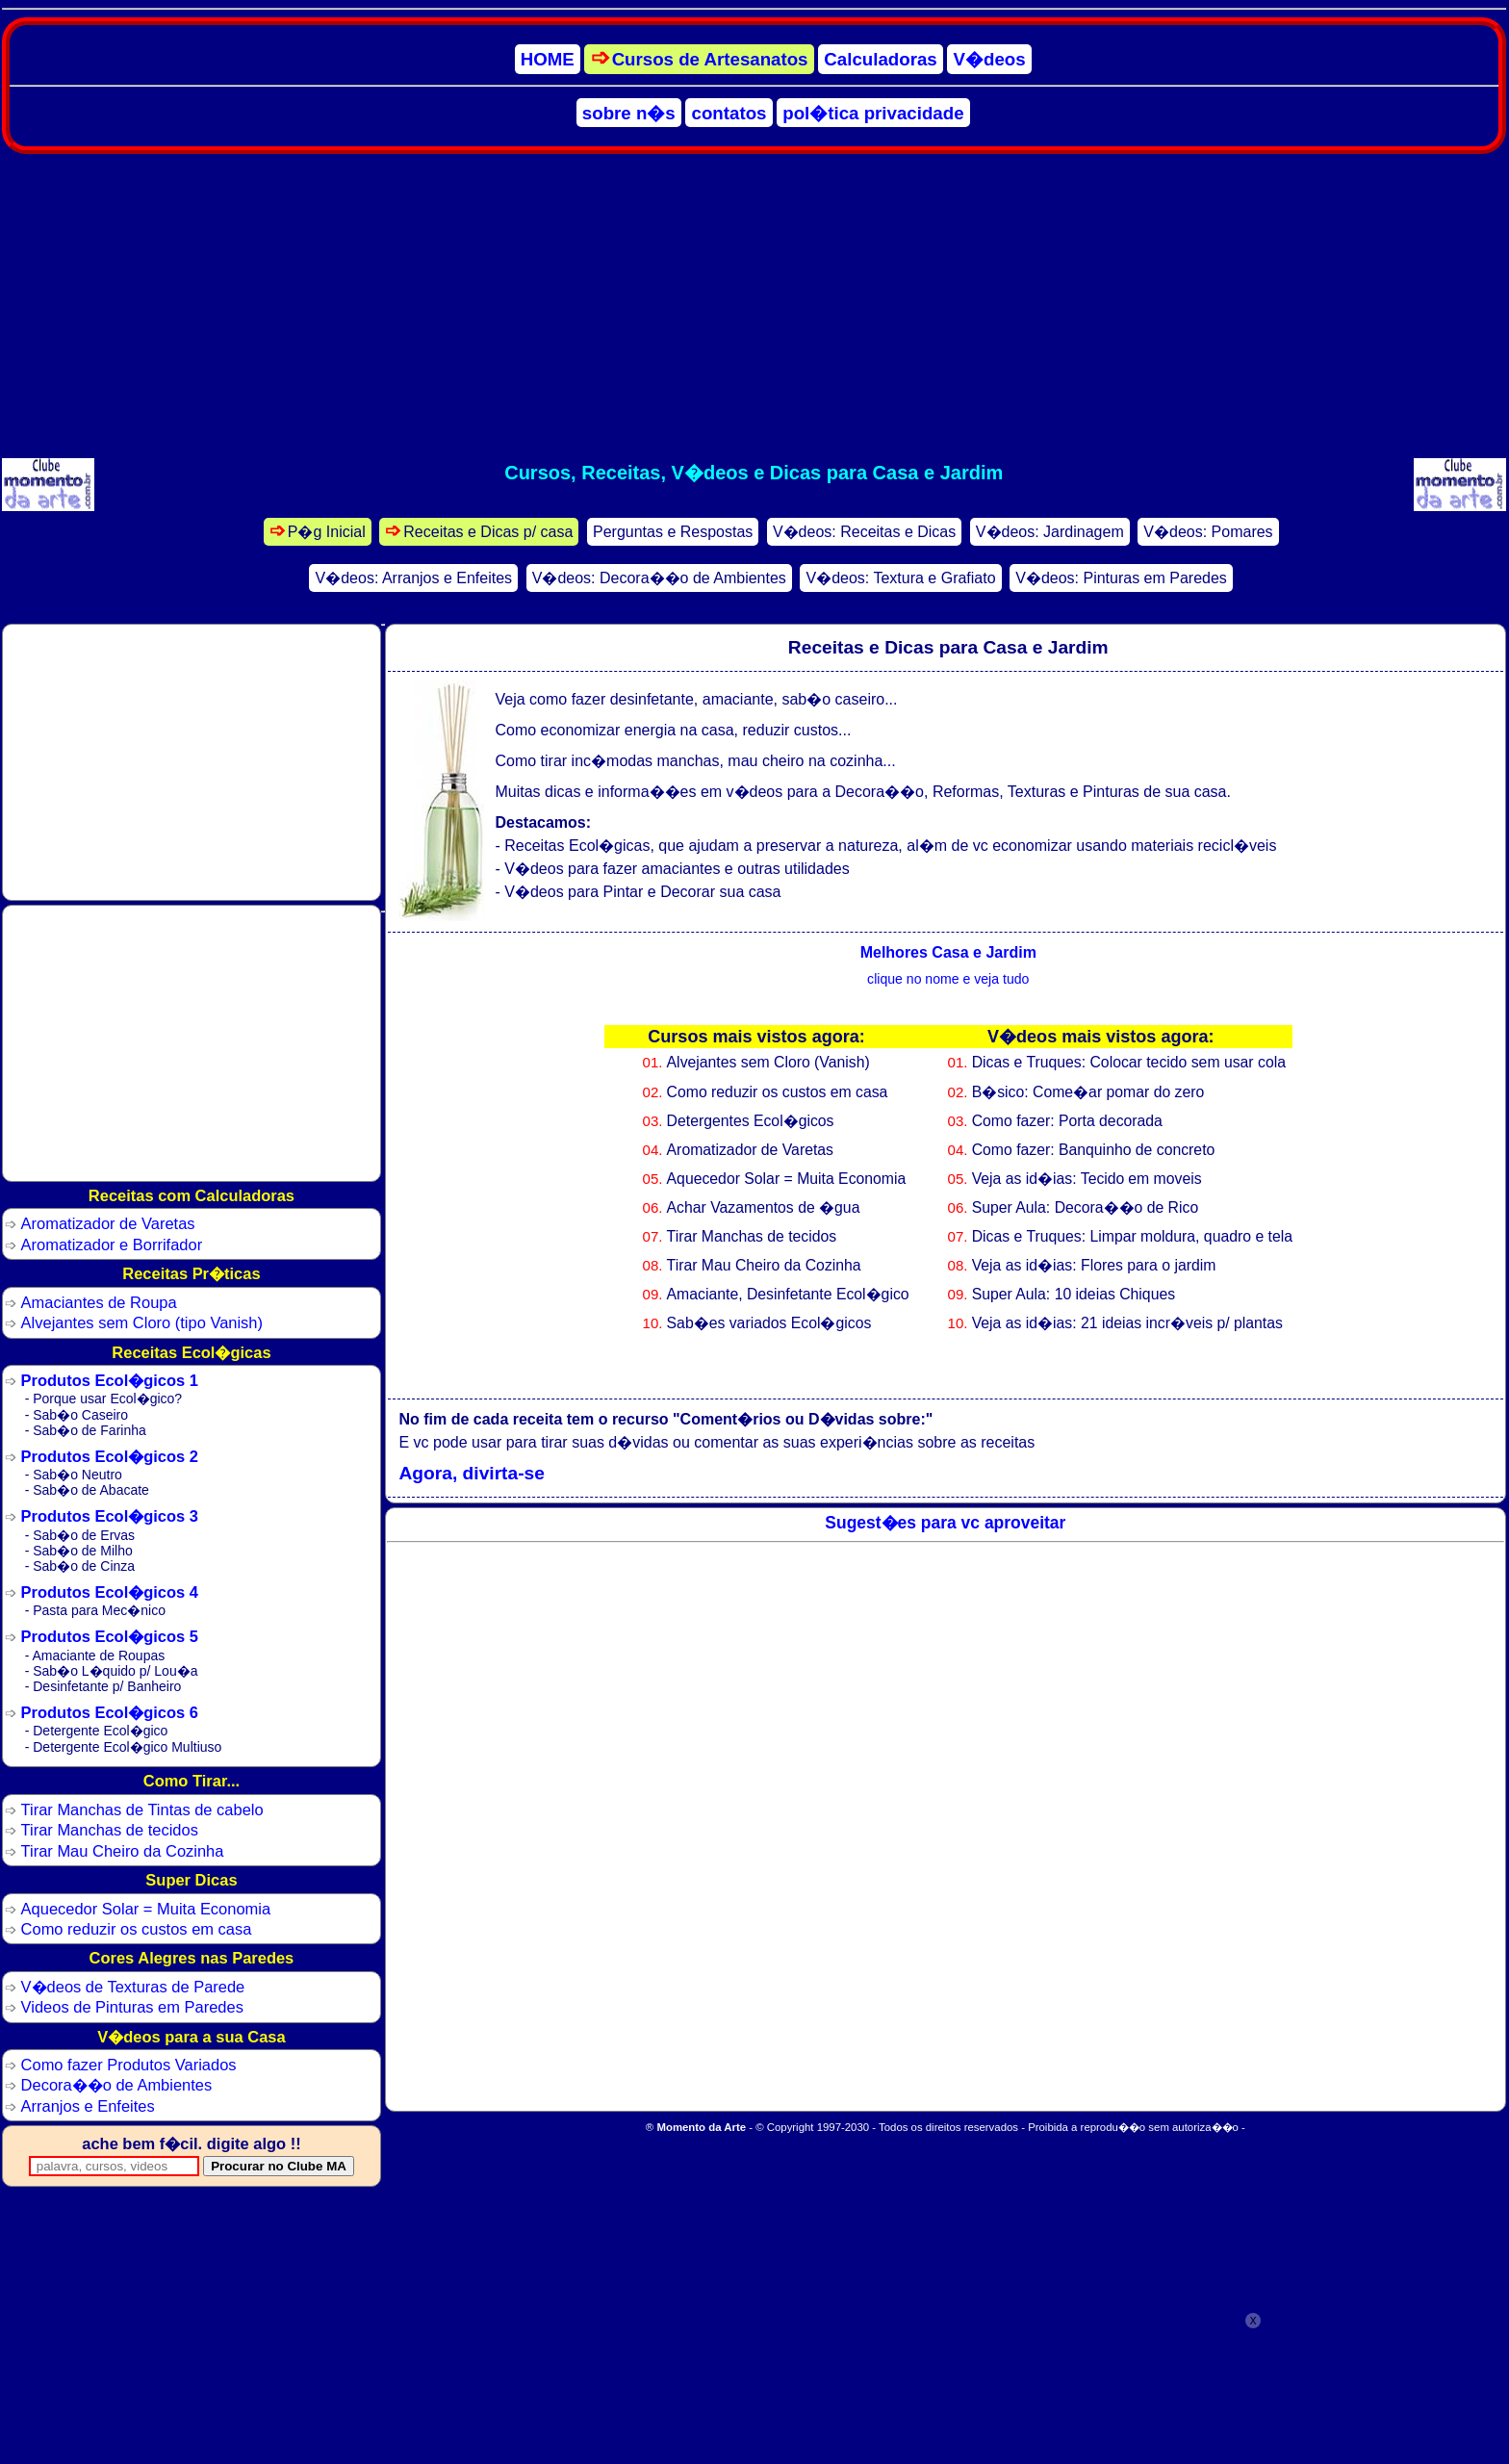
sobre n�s (629, 112)
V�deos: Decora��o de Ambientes (659, 578)
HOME (548, 59)
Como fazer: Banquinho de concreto (1093, 1150)
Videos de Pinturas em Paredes (132, 2006)
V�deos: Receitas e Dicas (864, 532)
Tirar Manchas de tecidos (752, 1236)
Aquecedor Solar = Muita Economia (787, 1178)
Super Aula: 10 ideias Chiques (1073, 1294)
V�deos (990, 59)
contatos (729, 112)
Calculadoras (880, 59)
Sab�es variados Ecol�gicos (769, 1323)
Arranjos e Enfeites (88, 2106)
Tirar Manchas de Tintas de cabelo (142, 1809)
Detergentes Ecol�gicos (750, 1121)
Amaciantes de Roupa (99, 1302)
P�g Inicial (327, 532)
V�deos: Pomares (1207, 532)
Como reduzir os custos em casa (777, 1092)
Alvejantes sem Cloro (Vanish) (768, 1062)
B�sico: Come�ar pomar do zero (1088, 1092)
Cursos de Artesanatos (710, 59)
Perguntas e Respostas (673, 532)
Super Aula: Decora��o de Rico (1085, 1207)
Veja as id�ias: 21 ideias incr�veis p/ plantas (1127, 1323)
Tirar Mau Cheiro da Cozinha (764, 1265)
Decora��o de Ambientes (117, 2084)
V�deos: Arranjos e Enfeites (414, 578)
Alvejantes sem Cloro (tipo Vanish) (142, 1322)
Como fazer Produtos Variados (129, 2064)
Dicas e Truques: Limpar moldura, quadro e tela (1132, 1236)
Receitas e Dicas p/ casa (488, 532)
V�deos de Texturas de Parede (133, 1986)
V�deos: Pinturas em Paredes (1121, 578)
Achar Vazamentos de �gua (763, 1207)
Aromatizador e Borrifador (112, 1244)
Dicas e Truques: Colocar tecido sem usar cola (1129, 1062)
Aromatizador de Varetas (750, 1150)
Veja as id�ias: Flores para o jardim (1094, 1265)
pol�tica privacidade (872, 112)
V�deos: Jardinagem (1050, 532)
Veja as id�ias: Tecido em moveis (1087, 1178)
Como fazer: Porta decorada (1067, 1121)
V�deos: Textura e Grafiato (900, 578)
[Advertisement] (753, 306)
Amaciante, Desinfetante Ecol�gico (788, 1294)
